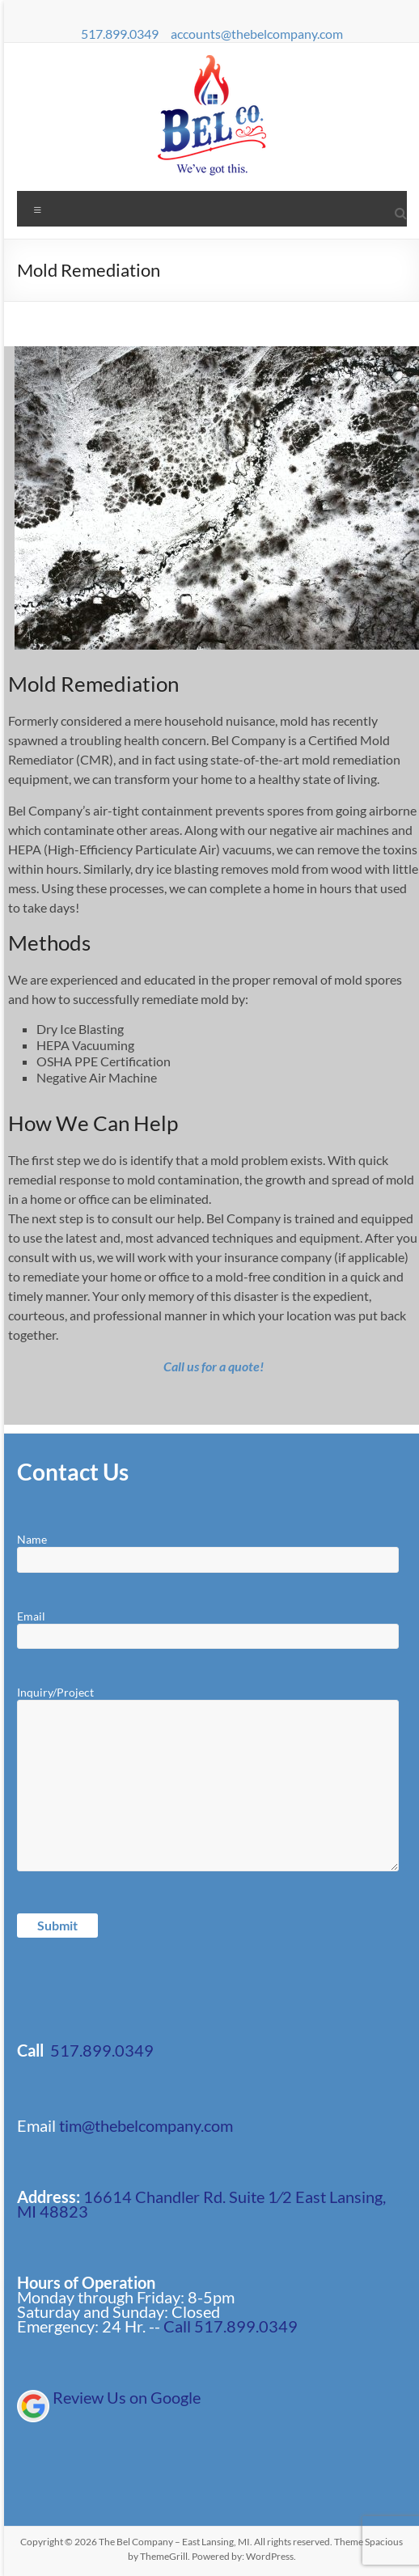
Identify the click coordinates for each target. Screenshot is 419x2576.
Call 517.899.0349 (230, 2326)
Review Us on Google (127, 2397)
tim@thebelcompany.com (146, 2125)
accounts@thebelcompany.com (257, 33)
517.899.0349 (120, 33)
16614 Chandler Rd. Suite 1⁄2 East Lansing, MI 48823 (201, 2204)
